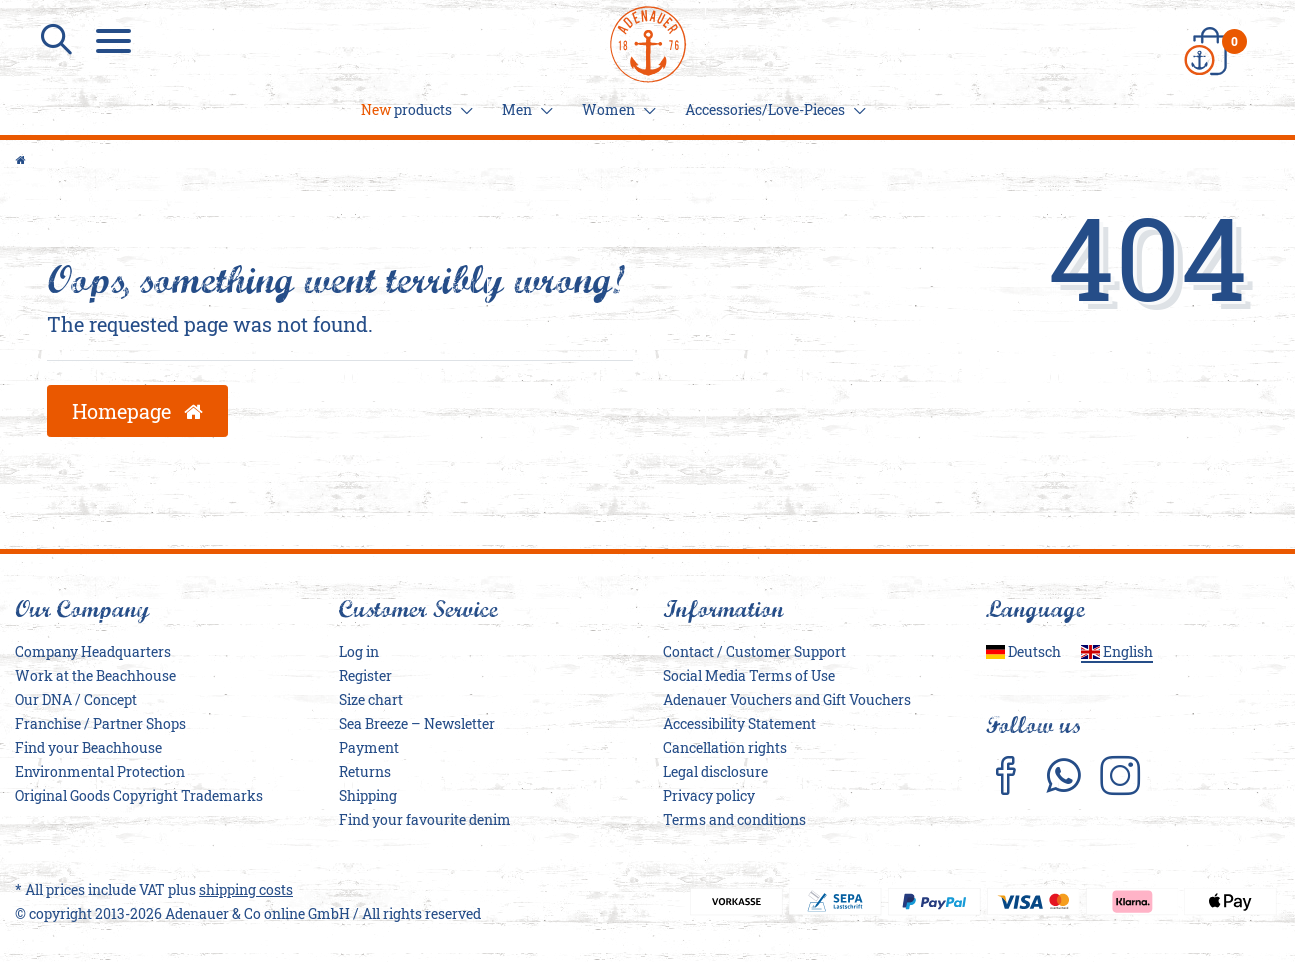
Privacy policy (709, 796)
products (414, 109)
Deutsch (1023, 652)
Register (365, 676)
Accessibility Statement (739, 724)
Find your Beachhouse (88, 748)
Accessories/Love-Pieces (772, 109)
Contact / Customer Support (754, 652)
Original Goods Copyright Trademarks (139, 796)
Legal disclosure (715, 772)
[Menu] (116, 40)
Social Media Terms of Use (749, 676)
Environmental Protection (100, 772)
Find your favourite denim (425, 820)
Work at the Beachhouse (95, 676)
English (1117, 652)
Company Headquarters (93, 652)
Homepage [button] (137, 411)
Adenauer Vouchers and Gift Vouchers (787, 700)
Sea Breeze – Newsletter (417, 724)
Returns (365, 772)
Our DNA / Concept (76, 700)
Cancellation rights (725, 748)
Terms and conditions (734, 820)
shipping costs (246, 890)
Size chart (371, 700)
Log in (359, 652)
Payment (369, 748)
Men (524, 109)
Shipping (368, 796)
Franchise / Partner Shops (100, 724)
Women (616, 109)
